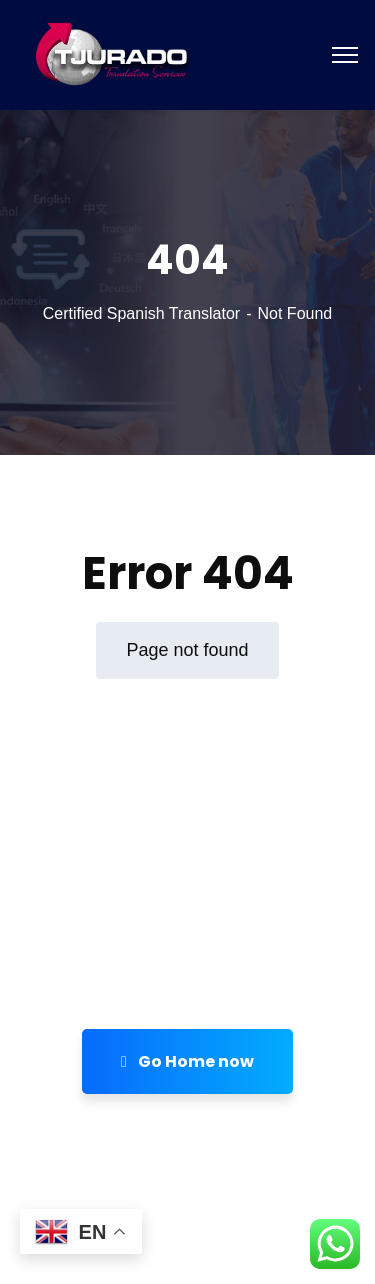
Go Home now (187, 1061)
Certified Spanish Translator (141, 313)
